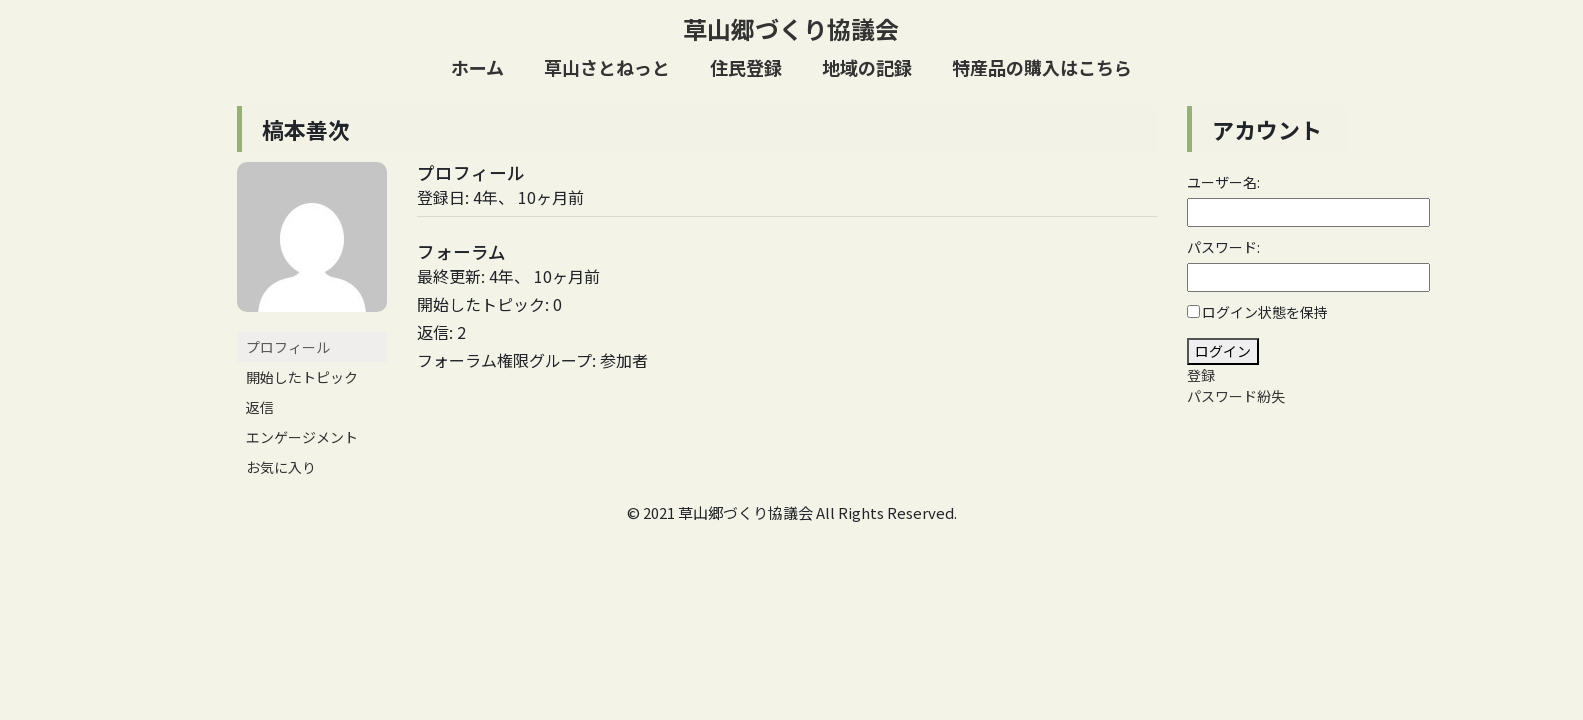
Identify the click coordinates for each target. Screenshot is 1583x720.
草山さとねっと (607, 67)
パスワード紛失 (1236, 396)
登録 (1201, 375)
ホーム (477, 67)
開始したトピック (302, 377)
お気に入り (281, 467)
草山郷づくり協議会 (791, 28)
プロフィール (288, 347)
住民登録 (746, 67)
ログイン (1223, 351)
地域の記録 (867, 67)
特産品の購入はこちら (1042, 67)
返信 (260, 407)
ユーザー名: (1223, 182)
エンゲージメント (302, 437)
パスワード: (1223, 247)
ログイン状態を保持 (1265, 312)
